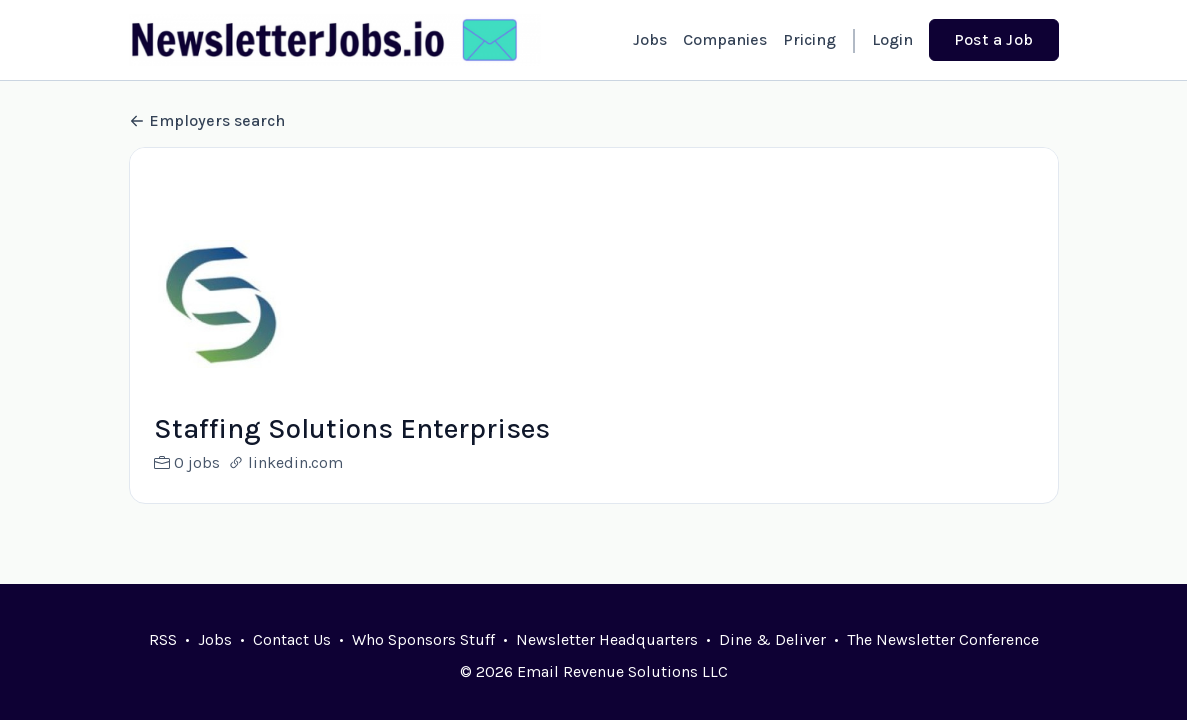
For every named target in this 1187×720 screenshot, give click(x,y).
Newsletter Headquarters (607, 639)
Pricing (809, 39)
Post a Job (994, 39)
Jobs (650, 39)
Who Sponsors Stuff (423, 639)
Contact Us (292, 639)
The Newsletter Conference (943, 639)
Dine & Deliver (772, 639)
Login (892, 39)
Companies (725, 39)
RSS (163, 639)
